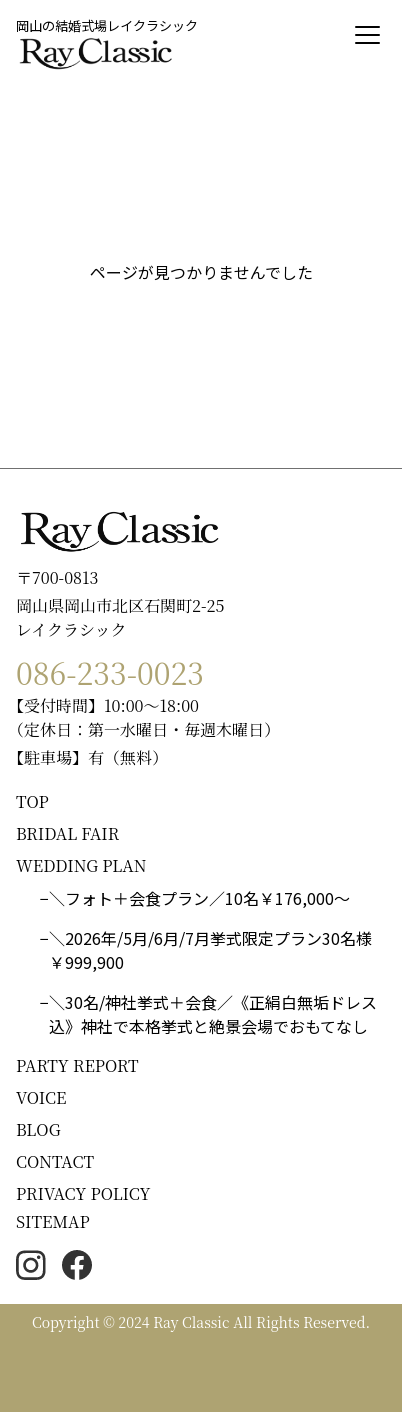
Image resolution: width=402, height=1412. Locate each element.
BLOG (38, 1129)
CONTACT (55, 1161)
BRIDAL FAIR (67, 833)
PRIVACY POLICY (83, 1193)
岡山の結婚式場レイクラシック (107, 25)
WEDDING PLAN (81, 865)
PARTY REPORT (77, 1065)
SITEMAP (53, 1221)
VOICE (41, 1097)
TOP (32, 801)
